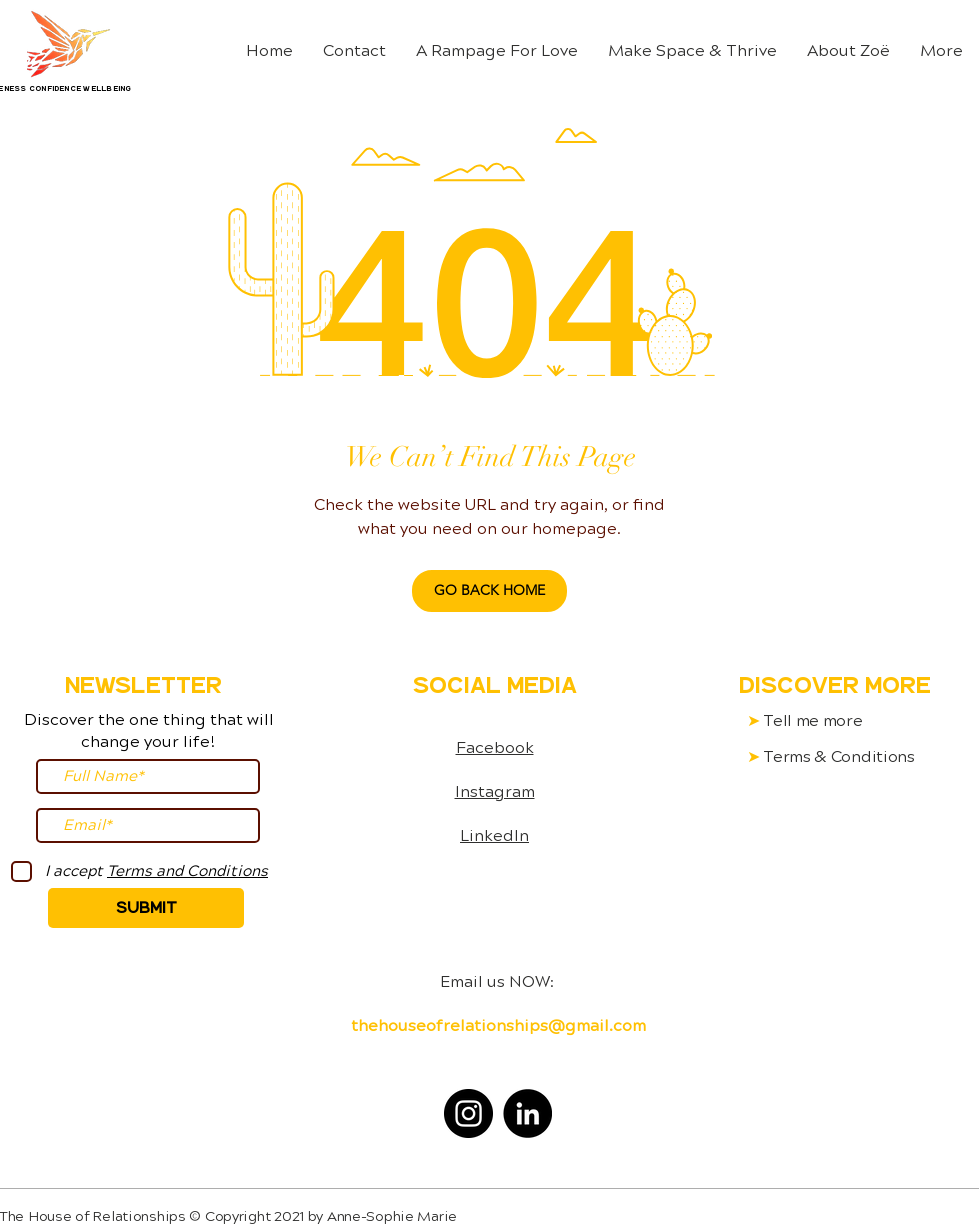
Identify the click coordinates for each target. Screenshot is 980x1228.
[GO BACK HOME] (489, 591)
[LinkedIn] (527, 1113)
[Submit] (146, 908)
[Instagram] (468, 1113)
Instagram (495, 792)
